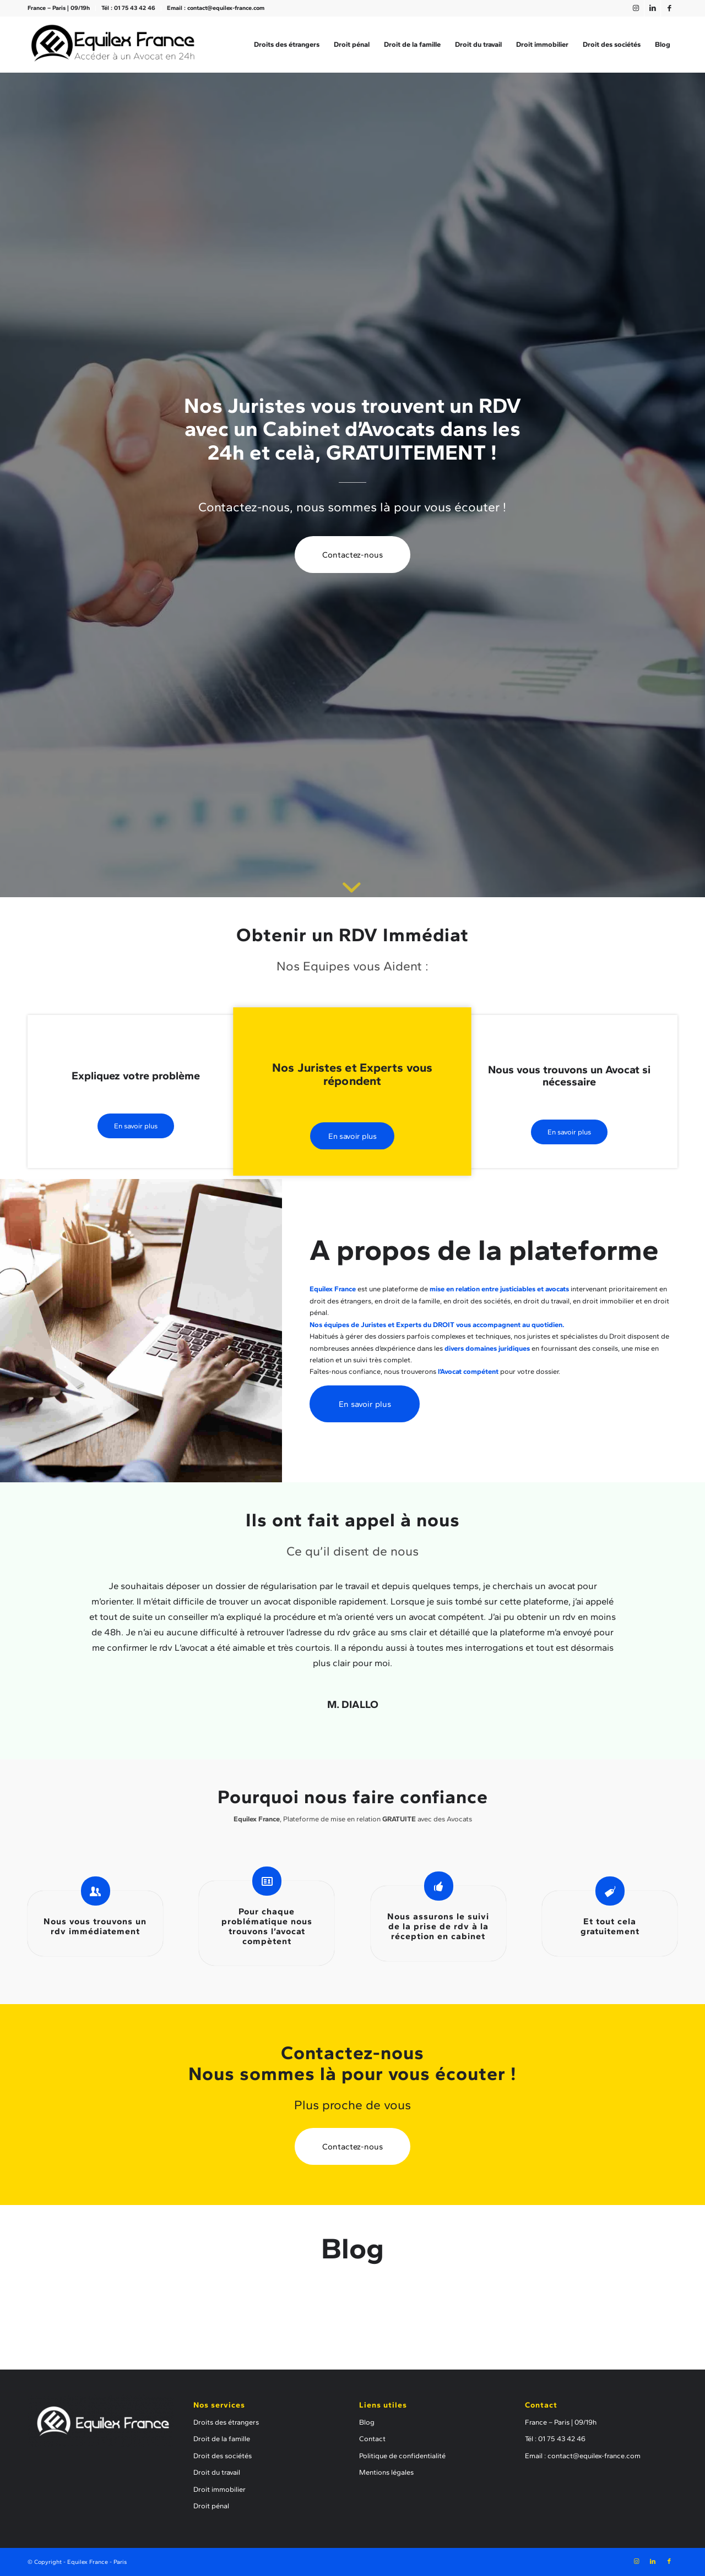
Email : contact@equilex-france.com (215, 8)
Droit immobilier (219, 2489)
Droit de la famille (221, 2439)
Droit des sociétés (222, 2456)
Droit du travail (216, 2472)
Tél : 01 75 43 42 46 (128, 8)
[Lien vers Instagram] (636, 8)
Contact (372, 2439)
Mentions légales (386, 2472)
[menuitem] (62, 8)
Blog (367, 2422)
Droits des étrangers (226, 2422)
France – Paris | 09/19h (59, 8)
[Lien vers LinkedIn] (652, 8)
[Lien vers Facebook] (669, 8)
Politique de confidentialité (402, 2456)
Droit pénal (211, 2506)
